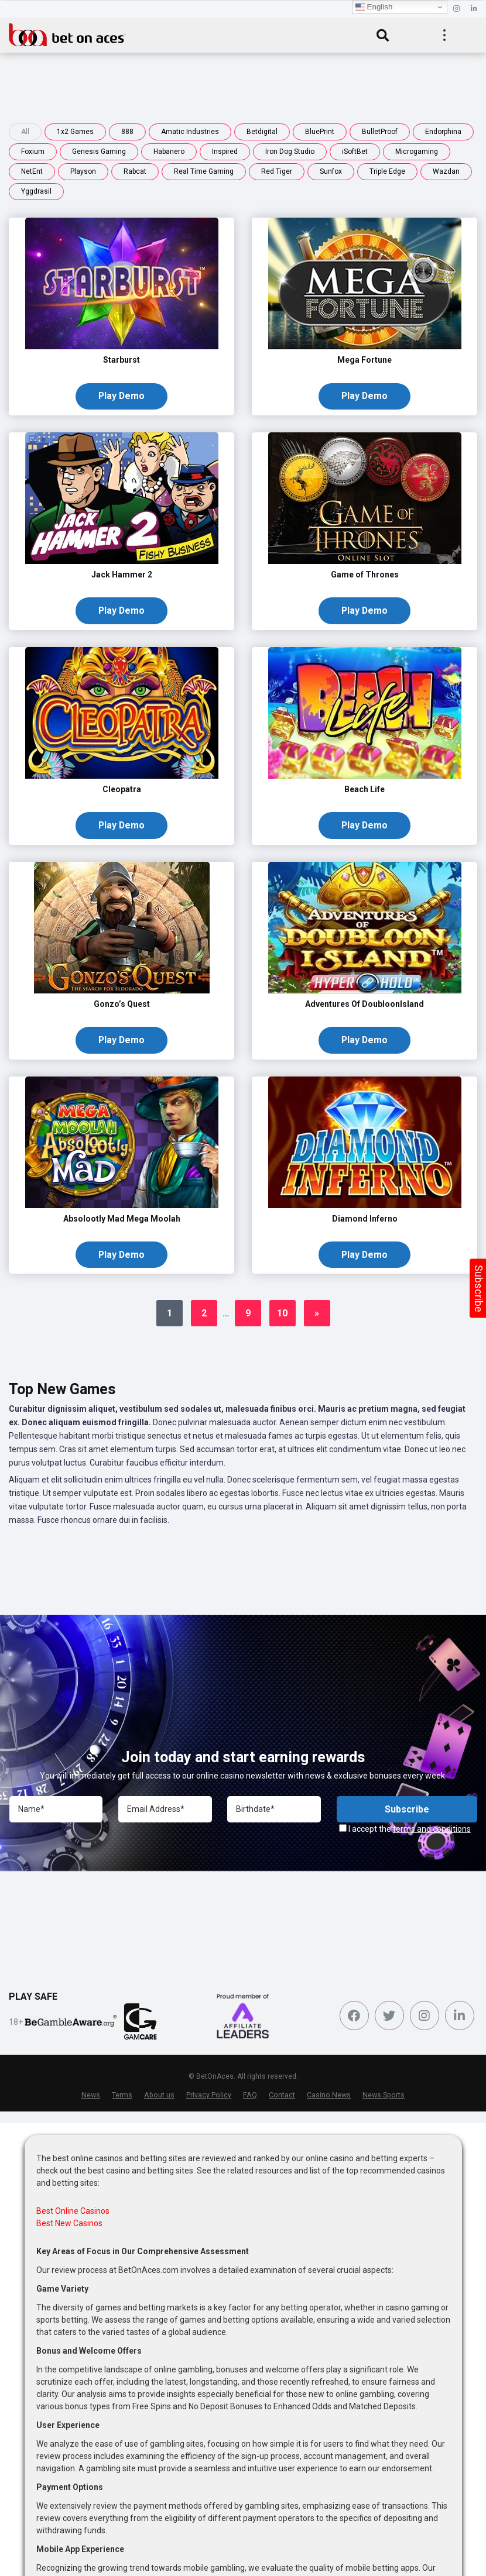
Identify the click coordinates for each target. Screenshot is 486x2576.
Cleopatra (121, 791)
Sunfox (331, 171)
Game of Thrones (365, 575)
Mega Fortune (364, 359)
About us (159, 2099)
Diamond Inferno (365, 1222)
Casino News (329, 2099)
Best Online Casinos (72, 2215)
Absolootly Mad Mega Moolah (121, 1222)
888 (127, 132)
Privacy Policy (208, 2099)
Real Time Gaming (204, 171)
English (373, 7)
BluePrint (319, 132)
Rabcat (135, 171)
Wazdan (446, 171)
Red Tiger (276, 171)
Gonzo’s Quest (122, 1007)
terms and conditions (432, 1833)
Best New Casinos (69, 2227)
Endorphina (443, 132)
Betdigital (262, 132)
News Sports (383, 2099)
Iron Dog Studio (289, 151)
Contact (282, 2099)
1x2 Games (75, 132)
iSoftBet (355, 151)
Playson (83, 171)
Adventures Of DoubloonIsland (364, 1007)
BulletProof (380, 132)
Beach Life (364, 791)
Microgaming (416, 151)
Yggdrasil (36, 191)
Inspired (225, 151)
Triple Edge (387, 171)
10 (282, 1317)
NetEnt (32, 171)
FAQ (250, 2099)
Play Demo (121, 396)
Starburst (121, 359)
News (90, 2099)
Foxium (33, 151)
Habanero (168, 151)
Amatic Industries (190, 132)
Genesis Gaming (99, 151)
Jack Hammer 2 (121, 575)
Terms (122, 2099)
